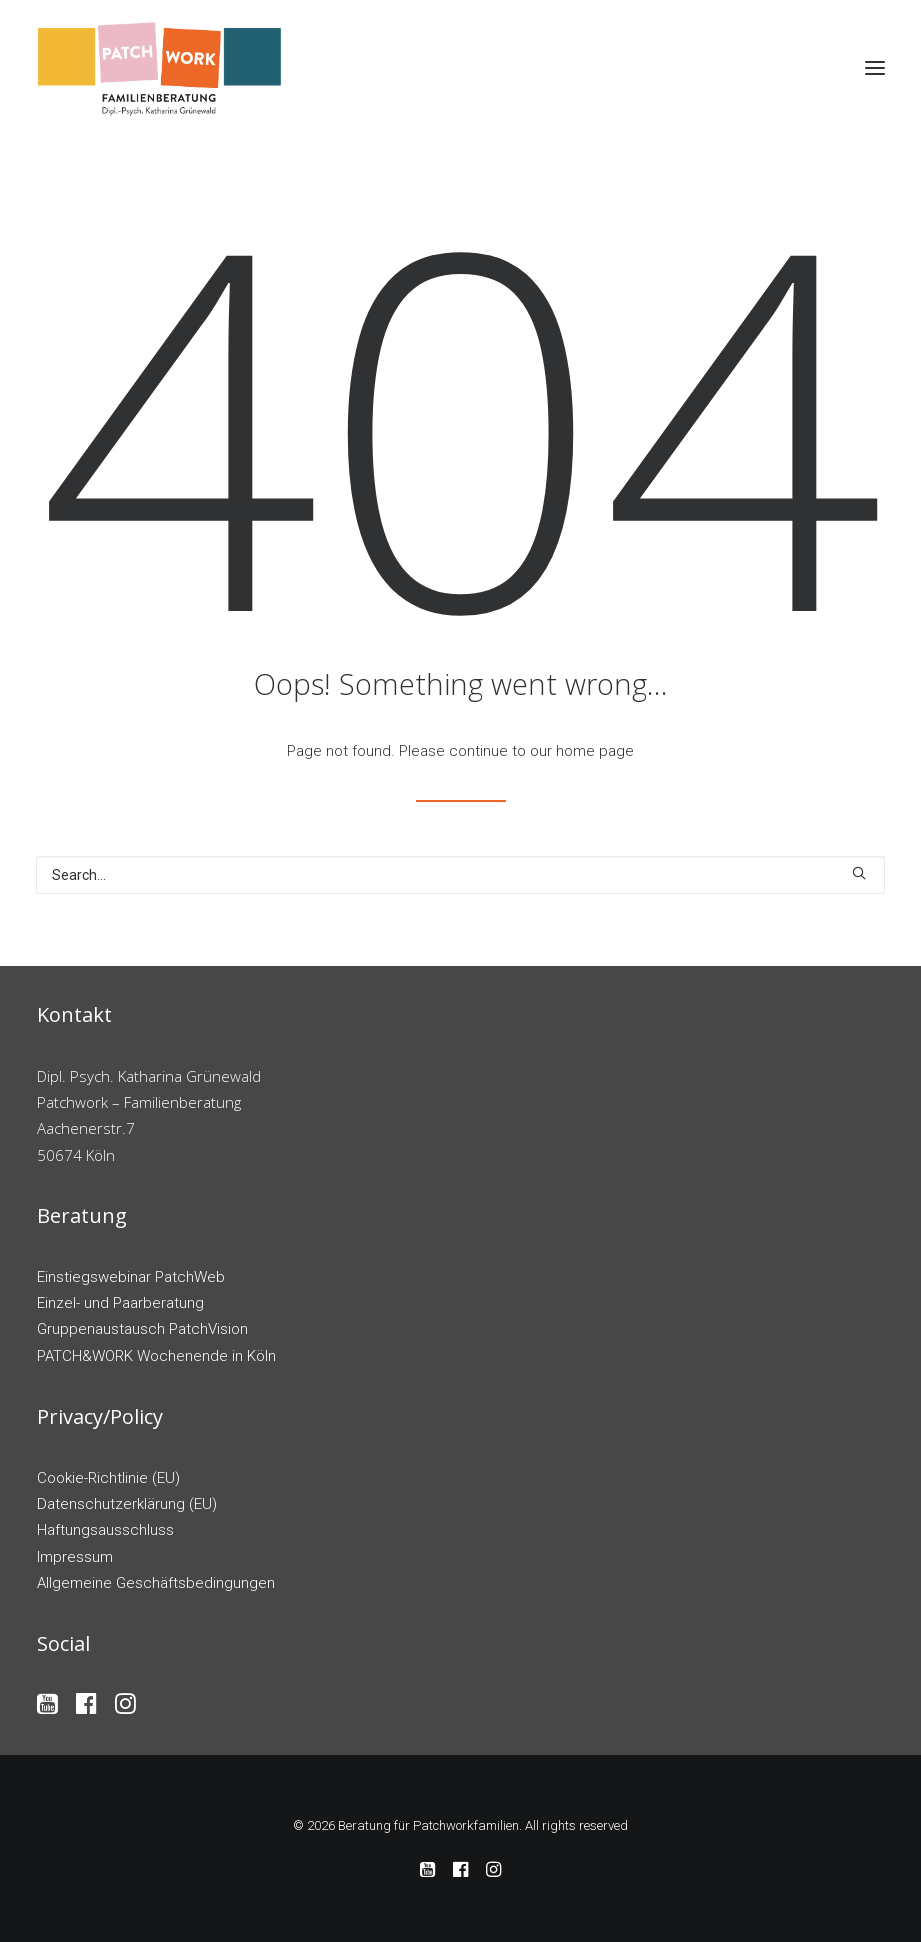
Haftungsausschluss (105, 1530)
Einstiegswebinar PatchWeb (131, 1277)
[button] (875, 68)
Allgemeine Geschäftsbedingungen (156, 1583)
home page (595, 751)
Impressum (75, 1557)
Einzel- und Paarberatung (120, 1303)
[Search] (460, 875)
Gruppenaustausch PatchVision (142, 1329)
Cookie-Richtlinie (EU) (108, 1478)
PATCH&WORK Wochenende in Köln (156, 1356)
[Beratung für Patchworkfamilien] (160, 68)
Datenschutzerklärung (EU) (127, 1504)
